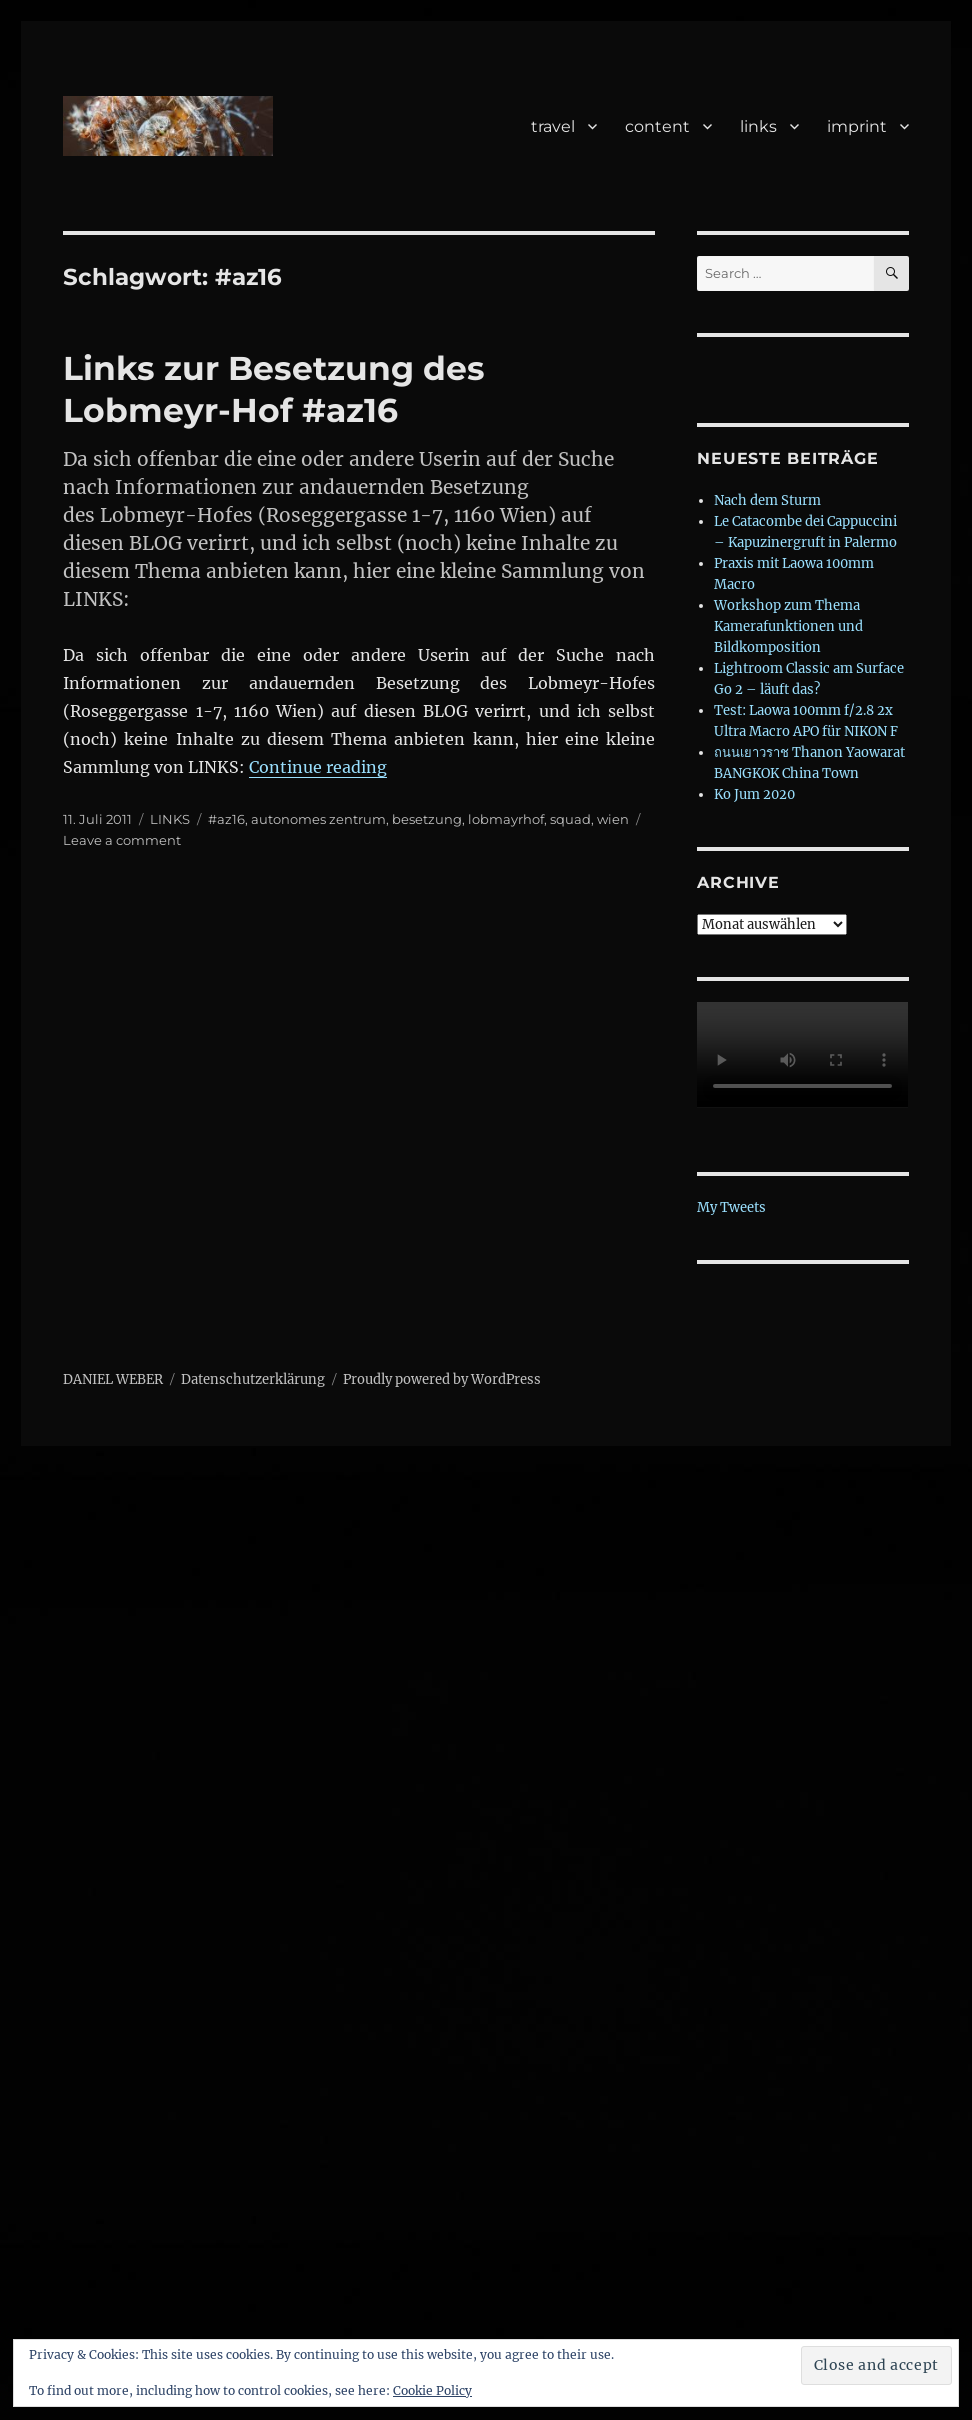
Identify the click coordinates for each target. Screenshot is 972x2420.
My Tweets (731, 1207)
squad (570, 819)
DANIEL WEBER (113, 1379)
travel (553, 126)
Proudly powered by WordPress (442, 1379)
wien (613, 819)
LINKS (170, 819)
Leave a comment (122, 840)
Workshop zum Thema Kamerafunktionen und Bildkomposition (788, 626)
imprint (857, 126)
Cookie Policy (432, 2390)
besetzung (427, 819)
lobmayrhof (506, 819)
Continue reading (318, 767)
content (657, 126)
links (758, 126)
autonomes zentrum (318, 819)
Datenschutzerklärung (253, 1379)
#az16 (226, 819)
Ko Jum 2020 (754, 794)
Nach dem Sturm (767, 500)
